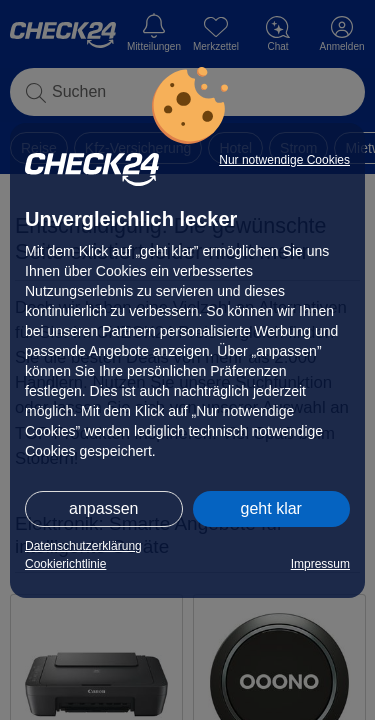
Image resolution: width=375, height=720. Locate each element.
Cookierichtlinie (65, 564)
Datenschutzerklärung (83, 546)
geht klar (271, 508)
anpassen (103, 508)
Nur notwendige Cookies (284, 160)
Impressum (320, 564)
